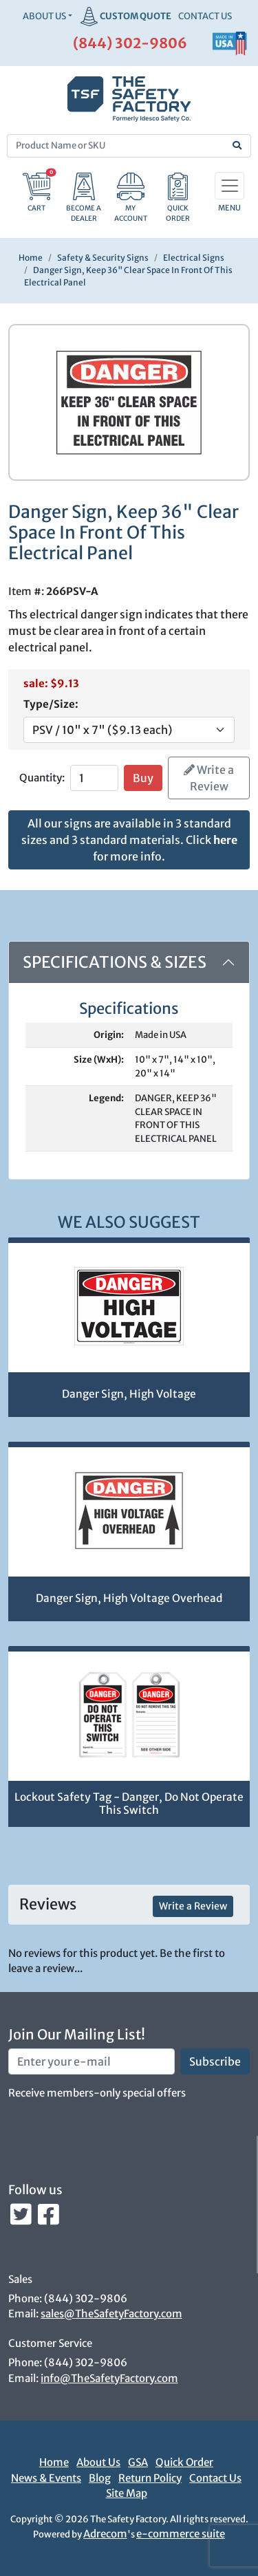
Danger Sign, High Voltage (129, 1393)
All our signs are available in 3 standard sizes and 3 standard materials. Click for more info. (129, 839)
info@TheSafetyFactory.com (109, 2378)
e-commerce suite (180, 2533)
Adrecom (105, 2533)
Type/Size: (50, 704)
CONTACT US (205, 16)
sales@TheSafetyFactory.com (111, 2313)
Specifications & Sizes (114, 962)
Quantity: (42, 777)
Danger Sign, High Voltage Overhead (129, 1598)
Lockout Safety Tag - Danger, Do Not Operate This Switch (129, 1803)
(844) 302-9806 (130, 43)
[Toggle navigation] (229, 185)
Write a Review (209, 778)
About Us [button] (44, 16)
